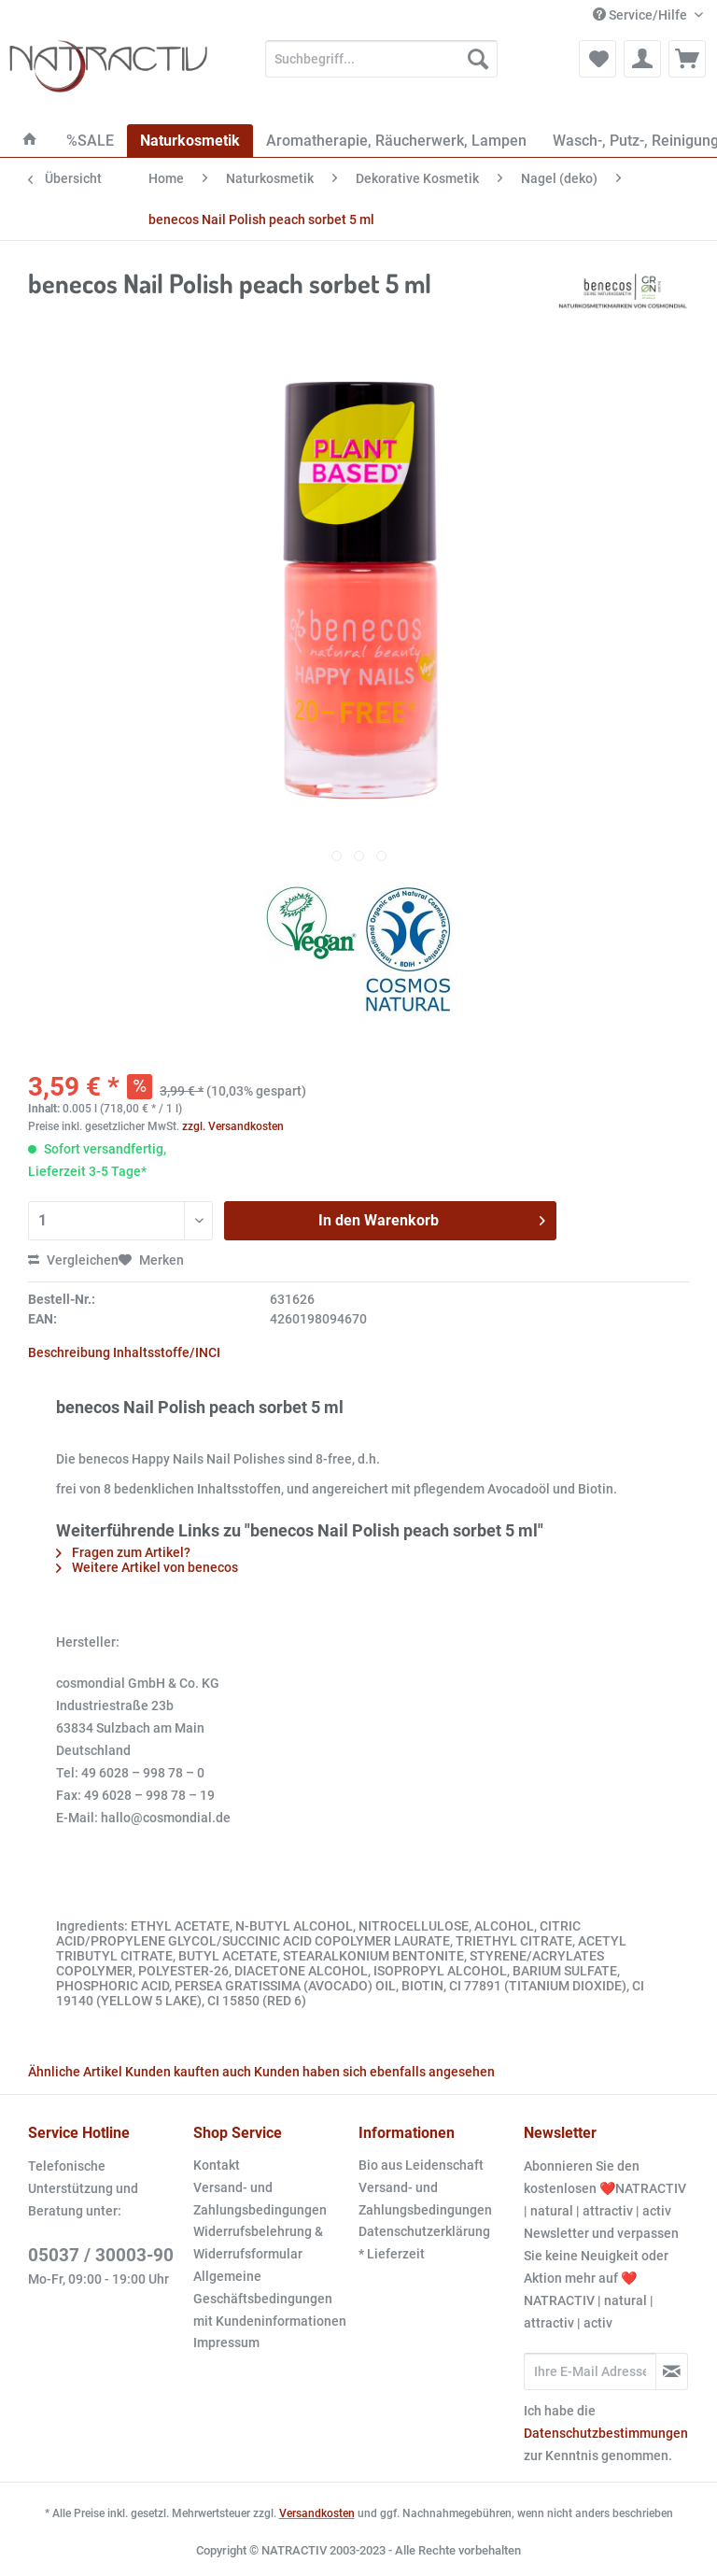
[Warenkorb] (687, 59)
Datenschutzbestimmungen (606, 2433)
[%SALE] (90, 140)
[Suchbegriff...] (382, 59)
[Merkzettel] (597, 59)
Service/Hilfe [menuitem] (641, 14)
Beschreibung (69, 1352)
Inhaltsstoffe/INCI (166, 1352)
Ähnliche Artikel (75, 2071)
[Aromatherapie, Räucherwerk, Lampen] (396, 140)
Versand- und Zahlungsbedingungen (260, 2198)
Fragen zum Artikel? (123, 1552)
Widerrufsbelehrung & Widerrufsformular (258, 2242)
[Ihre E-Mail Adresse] (590, 2371)
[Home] (29, 140)
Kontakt (216, 2165)
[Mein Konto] (642, 59)
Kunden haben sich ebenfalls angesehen (374, 2071)
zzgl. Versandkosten (233, 1126)
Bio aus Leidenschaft (421, 2165)
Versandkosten (317, 2513)
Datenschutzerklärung (424, 2231)
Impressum (226, 2342)
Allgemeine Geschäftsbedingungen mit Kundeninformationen (269, 2298)
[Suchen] (478, 59)
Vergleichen (73, 1260)
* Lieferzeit (391, 2253)
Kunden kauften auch (188, 2071)
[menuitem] (382, 66)
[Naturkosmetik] (190, 140)
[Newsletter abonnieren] (671, 2371)
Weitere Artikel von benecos (147, 1567)
